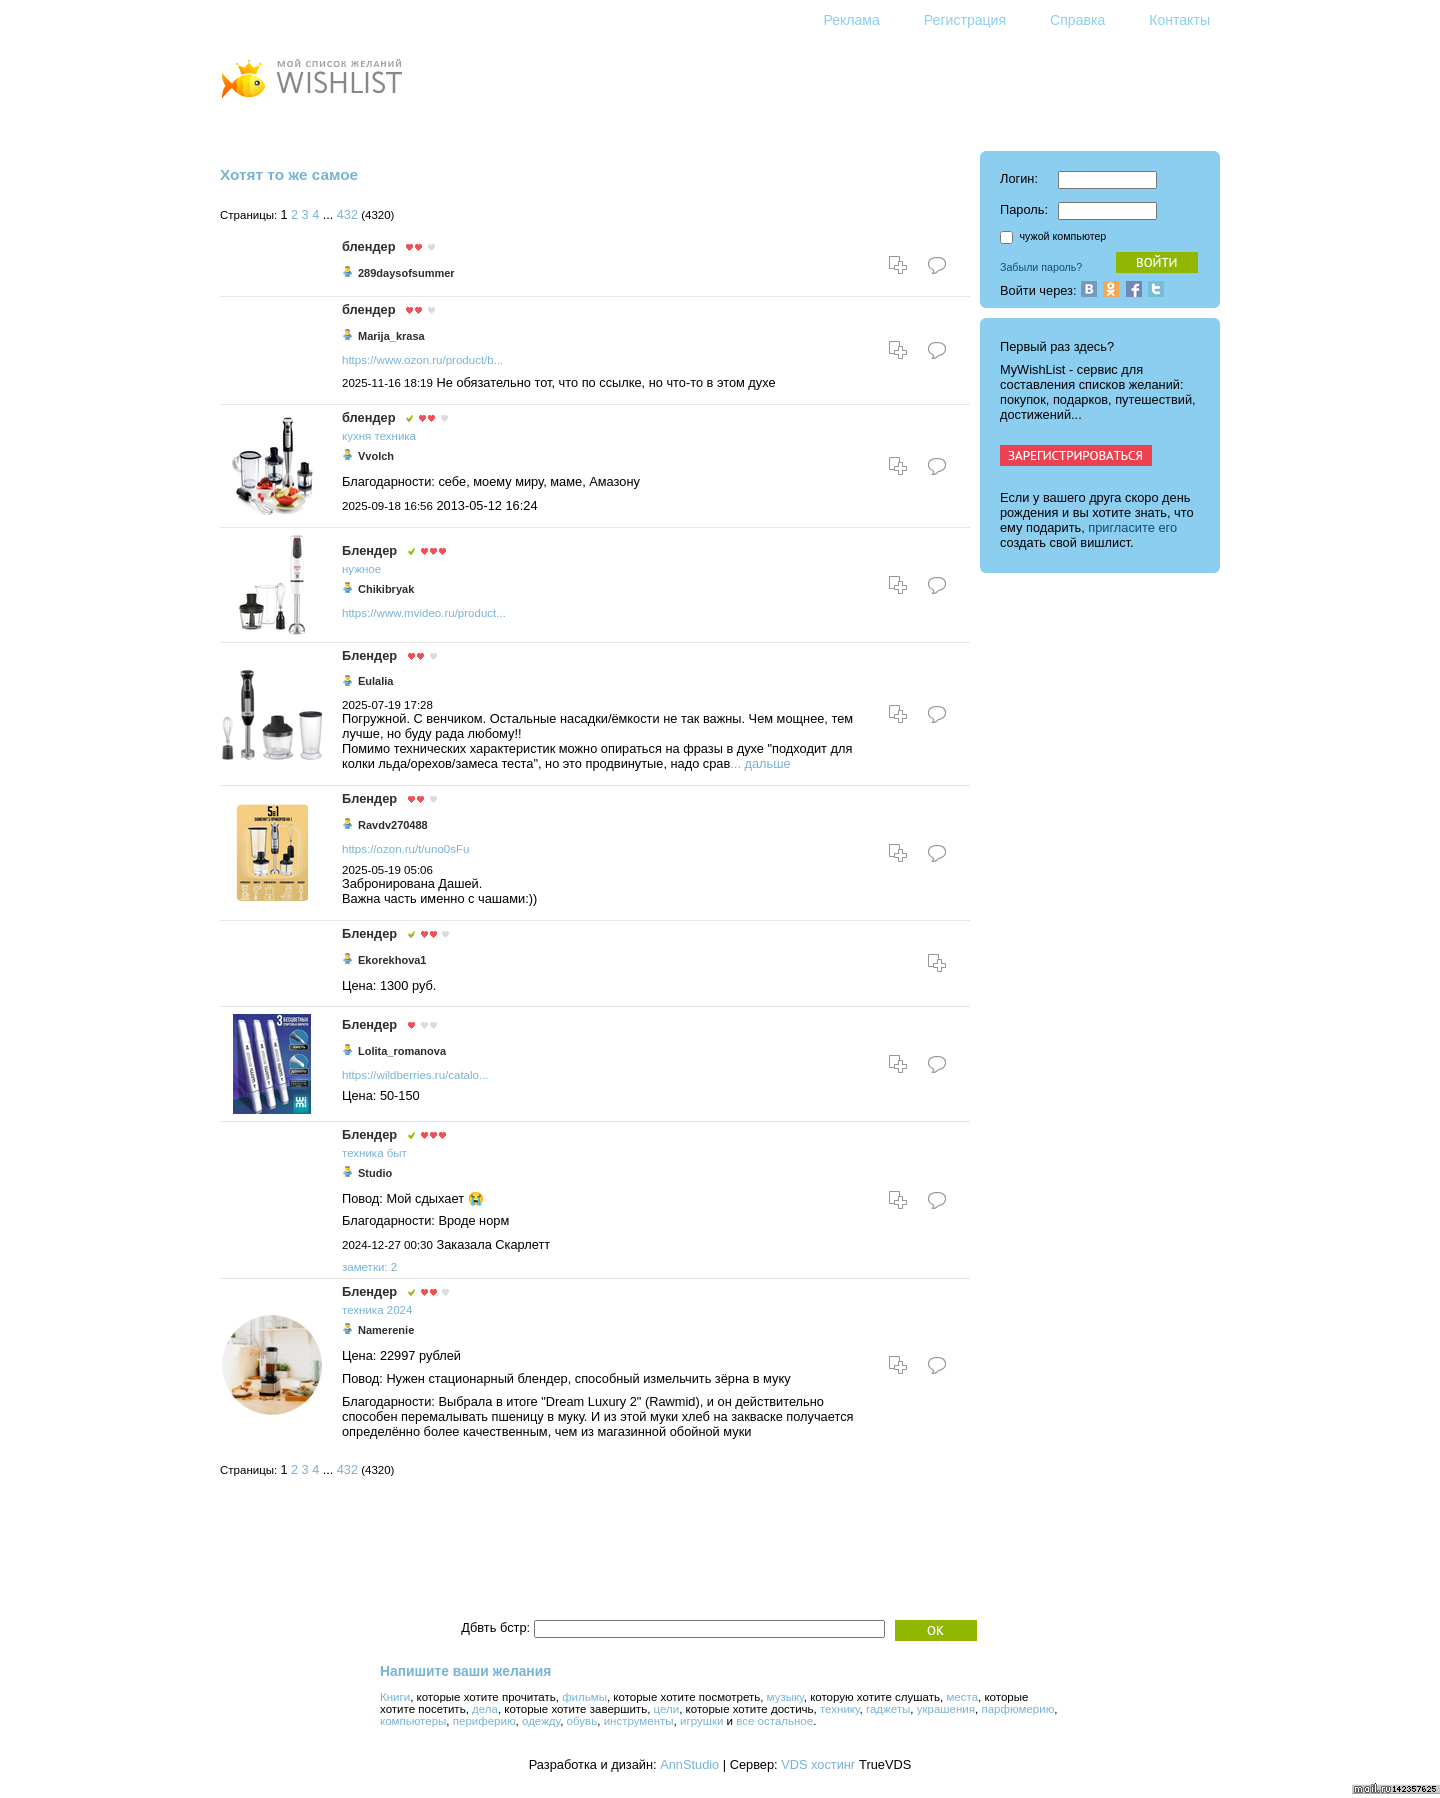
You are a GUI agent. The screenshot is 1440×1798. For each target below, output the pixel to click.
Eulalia (375, 681)
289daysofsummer (406, 273)
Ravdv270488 (393, 825)
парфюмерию (1017, 1709)
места (962, 1697)
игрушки (701, 1721)
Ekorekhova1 (392, 960)
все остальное (774, 1721)
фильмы (584, 1697)
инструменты (639, 1721)
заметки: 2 (369, 1267)
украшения (946, 1709)
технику (840, 1709)
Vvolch (376, 456)
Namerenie (386, 1330)
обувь (582, 1721)
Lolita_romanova (402, 1051)
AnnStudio (689, 1764)
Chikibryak (386, 589)
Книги (395, 1697)
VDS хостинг (818, 1764)
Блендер (369, 550)
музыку (785, 1697)
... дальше (760, 763)
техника (395, 436)
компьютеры (413, 1721)
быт (397, 1153)
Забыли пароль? (1041, 267)
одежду (541, 1721)
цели (667, 1709)
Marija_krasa (391, 336)
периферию (484, 1721)
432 (347, 215)
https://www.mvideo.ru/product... (424, 613)
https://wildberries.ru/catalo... (415, 1075)
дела (485, 1709)
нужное (361, 569)
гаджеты (888, 1709)
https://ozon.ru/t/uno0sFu (405, 849)
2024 (400, 1310)
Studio (375, 1173)
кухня (356, 436)
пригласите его (1132, 527)
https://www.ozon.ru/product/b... (422, 360)
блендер (368, 246)
